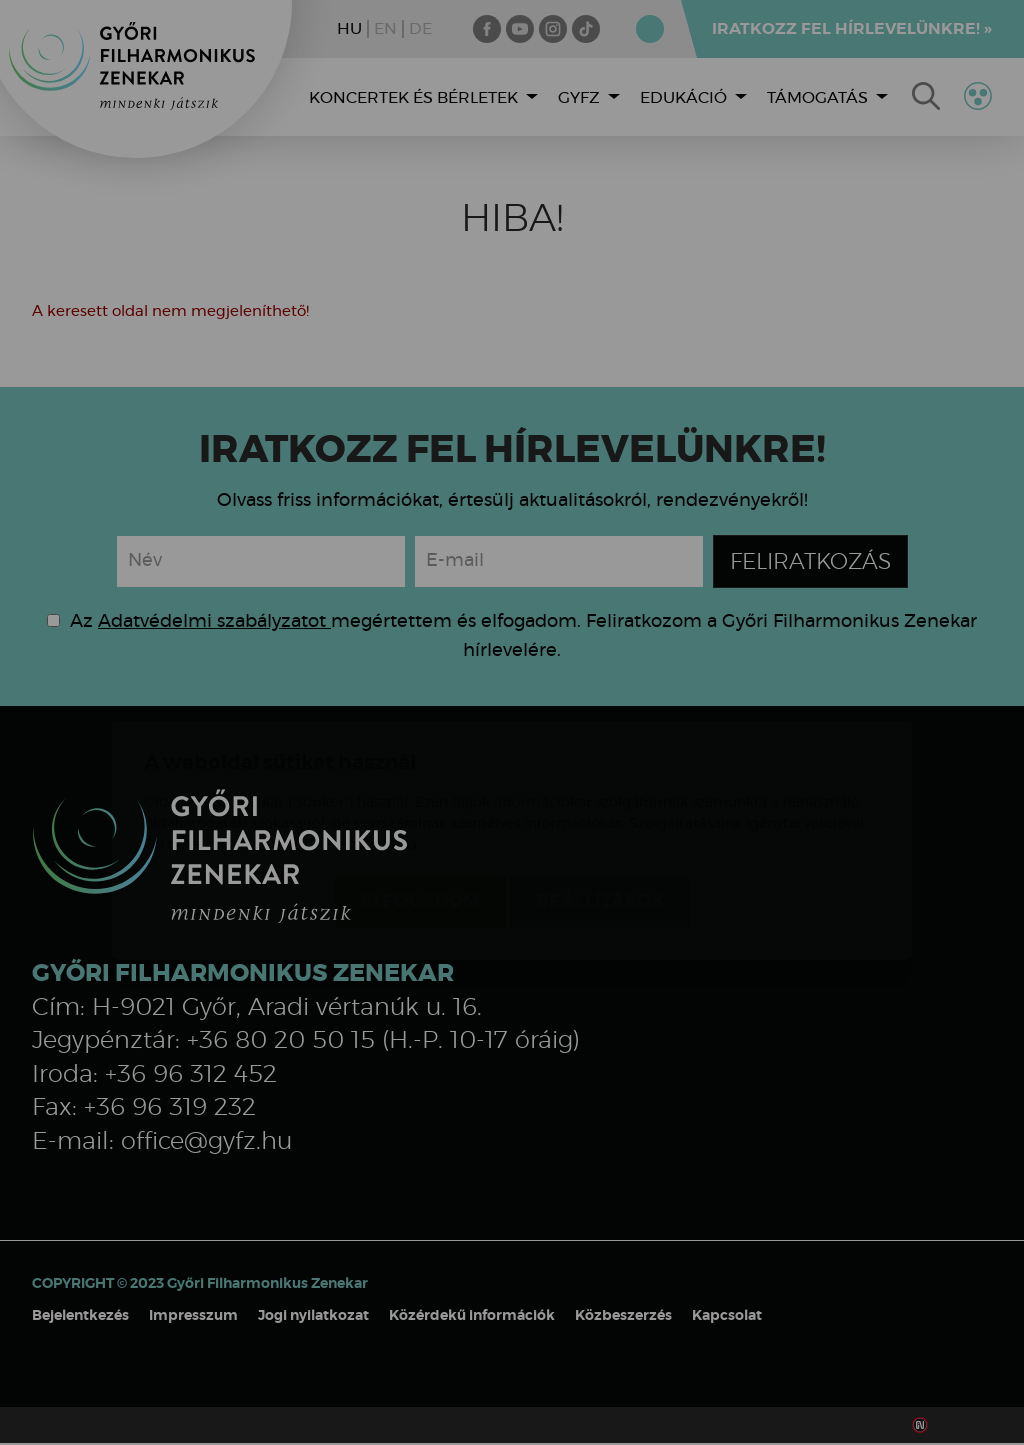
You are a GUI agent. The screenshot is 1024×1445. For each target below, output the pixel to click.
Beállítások (600, 784)
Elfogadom (420, 784)
